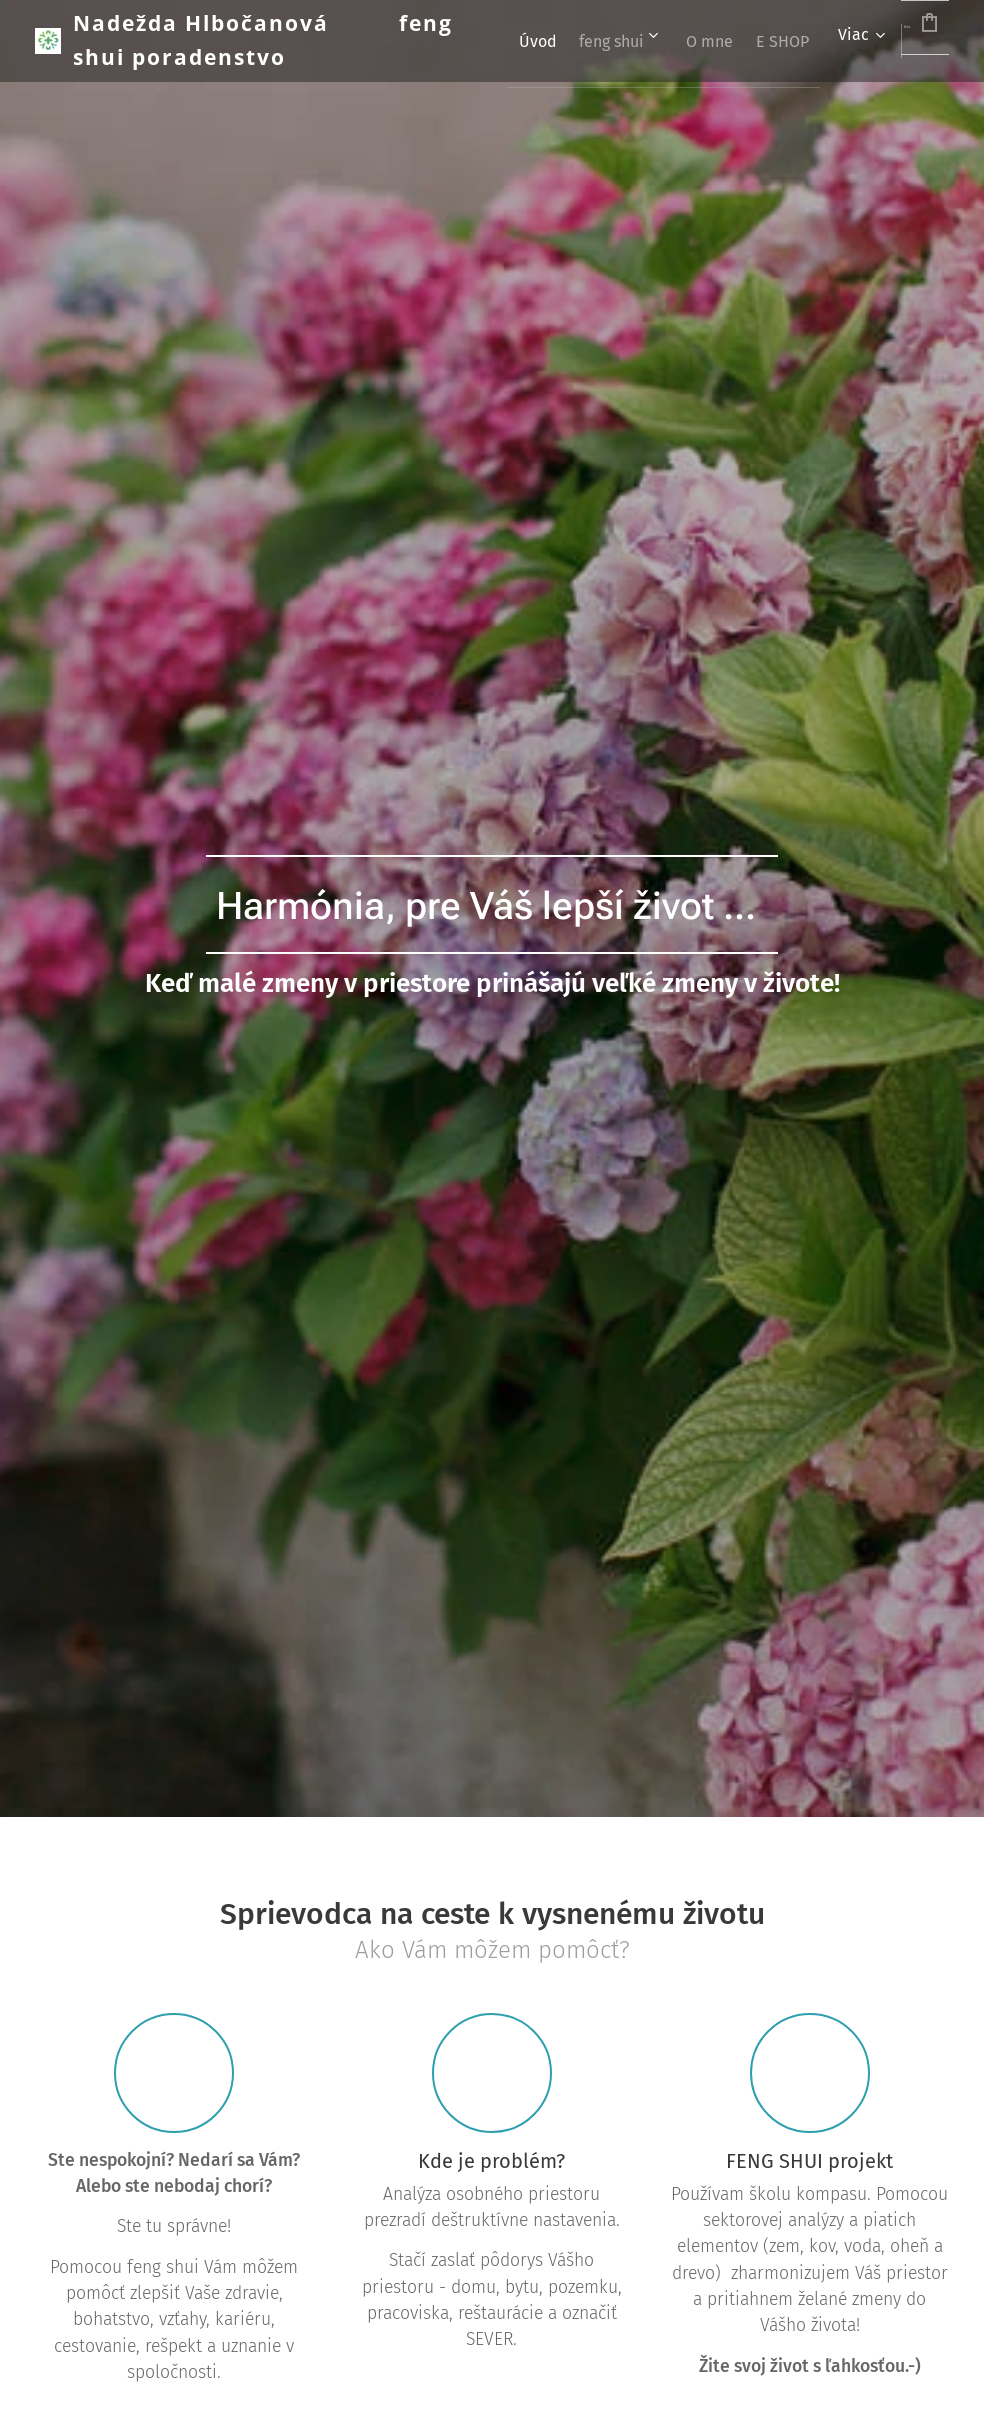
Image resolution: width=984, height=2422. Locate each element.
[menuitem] (621, 41)
